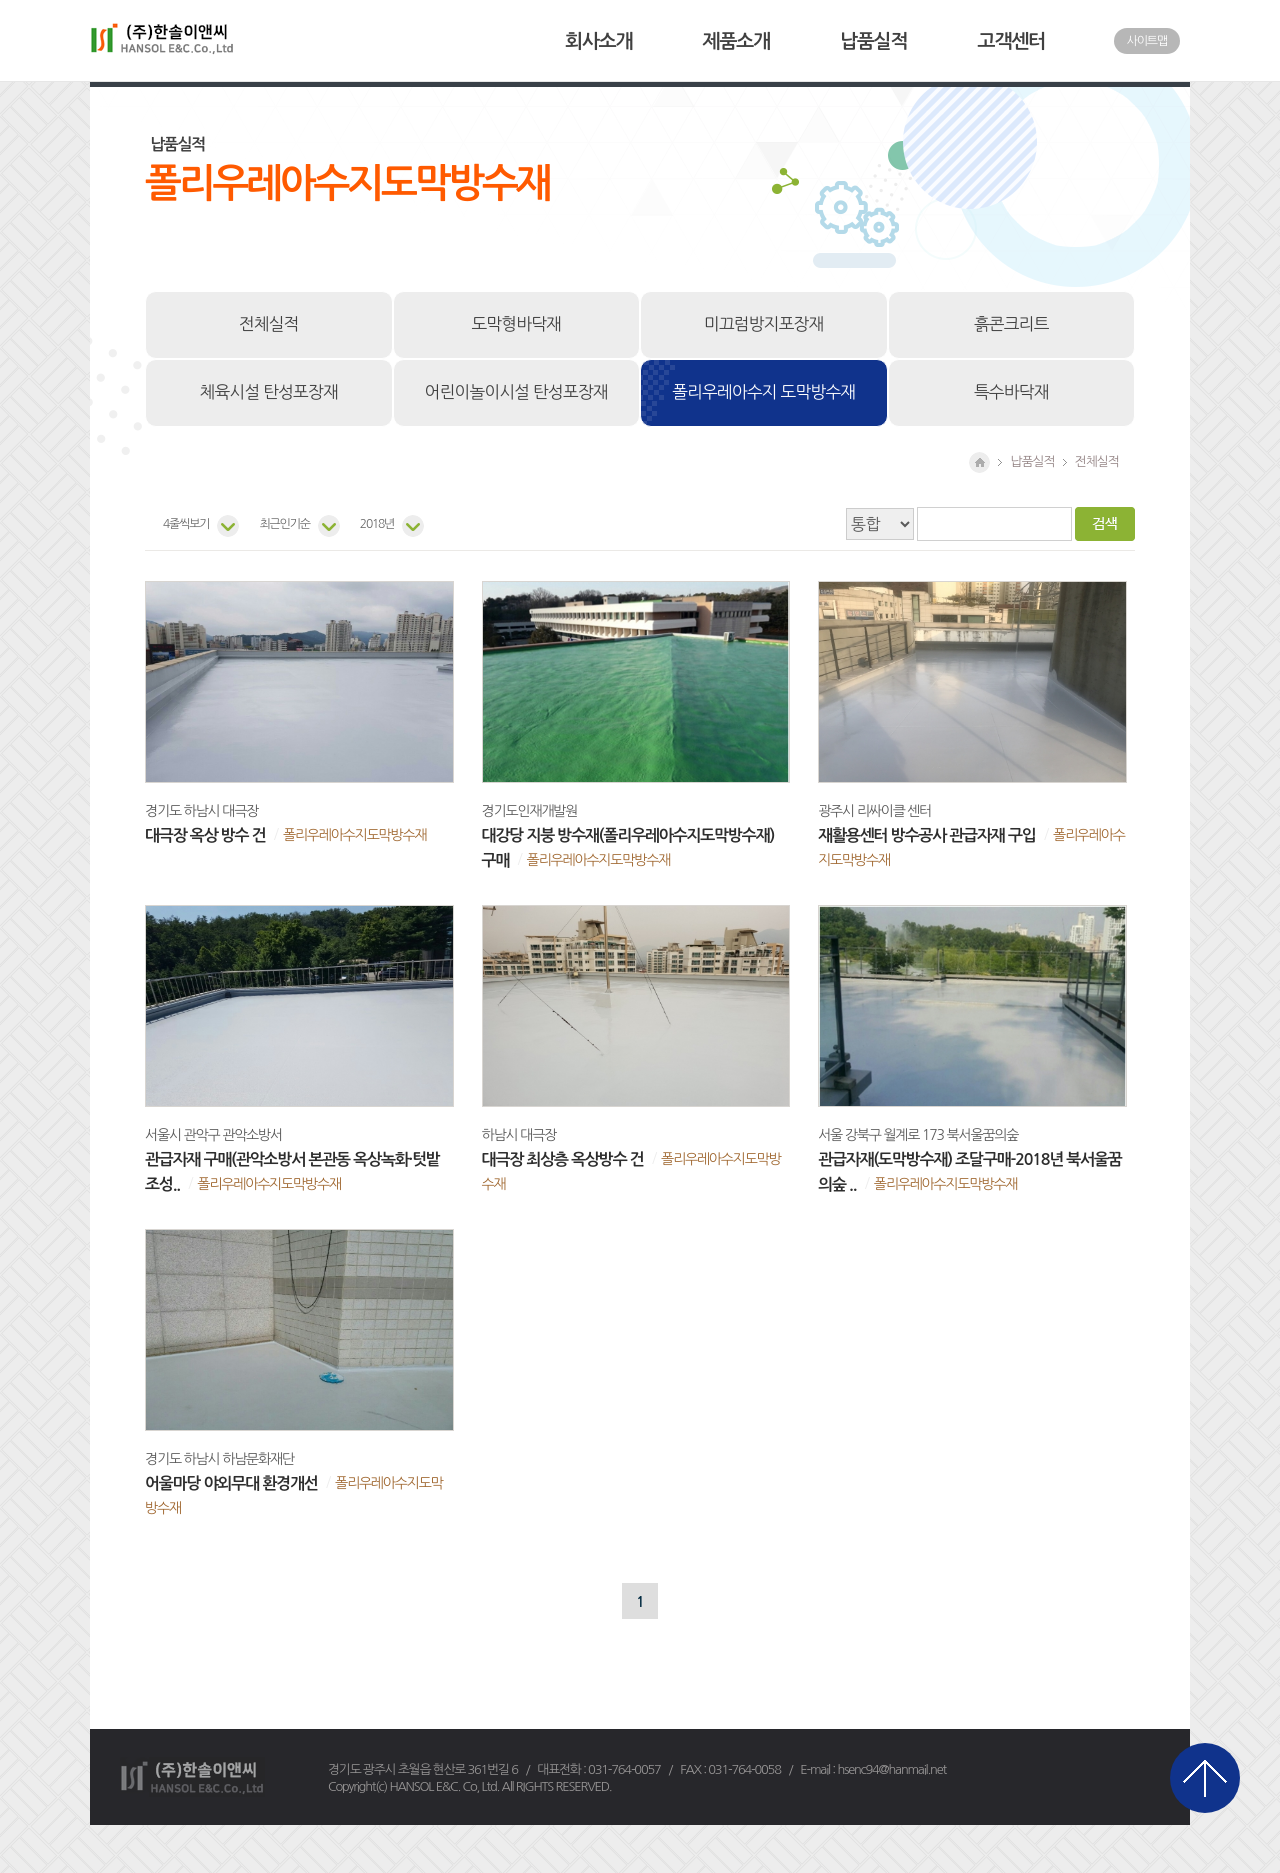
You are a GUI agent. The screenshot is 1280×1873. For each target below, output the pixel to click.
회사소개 (598, 41)
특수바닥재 (1011, 392)
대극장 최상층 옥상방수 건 (563, 1159)
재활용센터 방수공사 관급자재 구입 (926, 835)
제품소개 (736, 41)
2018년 (377, 524)
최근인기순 (284, 524)
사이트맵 (1147, 41)
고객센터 (1011, 41)
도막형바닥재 (516, 324)
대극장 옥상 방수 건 (205, 835)
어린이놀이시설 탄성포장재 (516, 392)
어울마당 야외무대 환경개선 (231, 1483)
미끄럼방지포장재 (763, 324)
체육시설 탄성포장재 (269, 392)
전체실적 (269, 324)
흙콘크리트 (1011, 324)
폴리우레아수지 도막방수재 (763, 392)
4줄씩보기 (186, 524)
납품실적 (873, 41)
